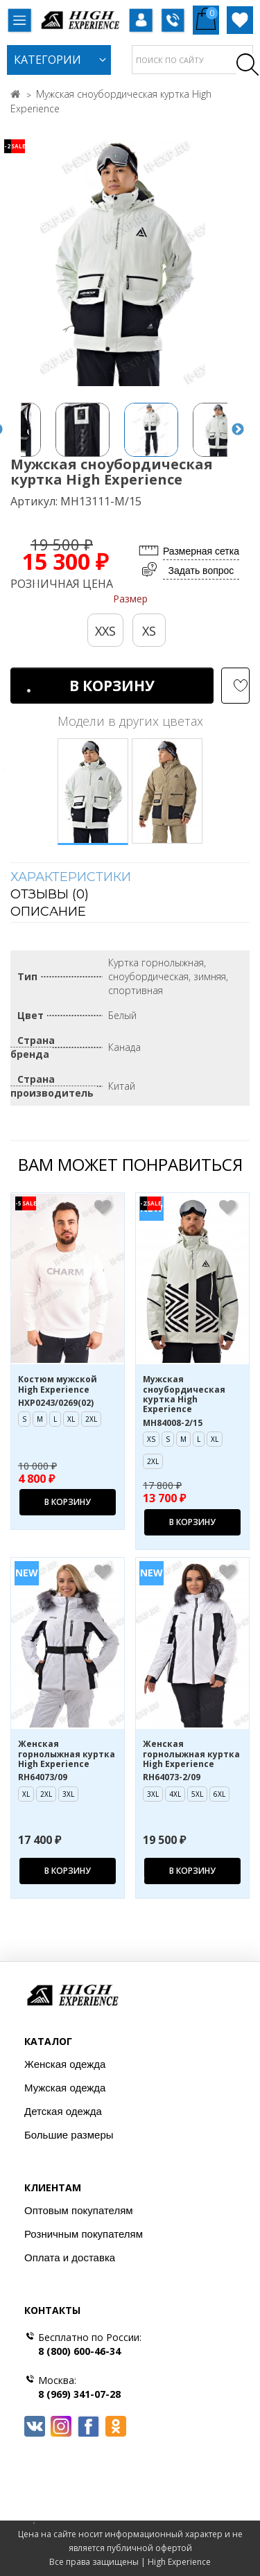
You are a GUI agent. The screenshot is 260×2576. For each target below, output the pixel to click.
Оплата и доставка (69, 2257)
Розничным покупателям (83, 2234)
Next (238, 430)
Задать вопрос (201, 570)
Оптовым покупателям (78, 2210)
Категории (47, 59)
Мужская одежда (64, 2088)
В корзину (112, 685)
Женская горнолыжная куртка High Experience (66, 1754)
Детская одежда (63, 2111)
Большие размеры (69, 2135)
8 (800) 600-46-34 (79, 2351)
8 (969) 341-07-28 (79, 2394)
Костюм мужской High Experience (57, 1385)
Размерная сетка (201, 551)
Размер (130, 598)
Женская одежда (64, 2064)
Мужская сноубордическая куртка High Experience (184, 1395)
